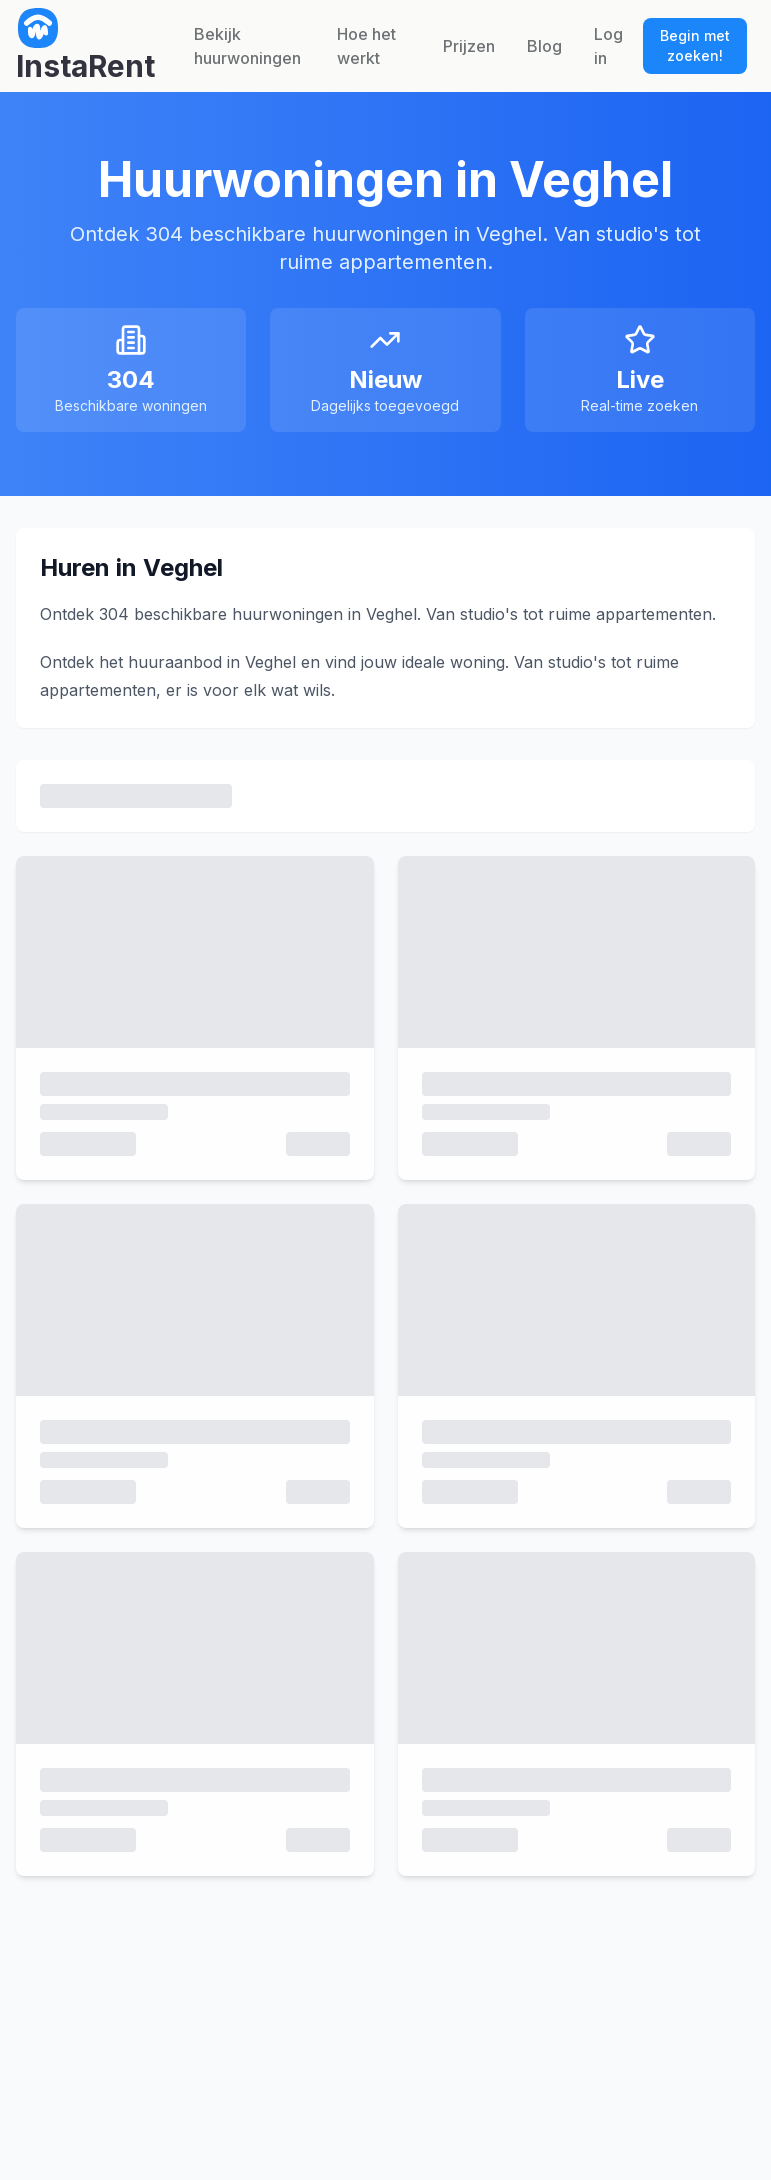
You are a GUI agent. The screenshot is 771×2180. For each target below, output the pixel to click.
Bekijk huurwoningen (247, 46)
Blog (544, 46)
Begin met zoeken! (695, 45)
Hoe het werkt (366, 46)
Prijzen (469, 46)
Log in (608, 46)
